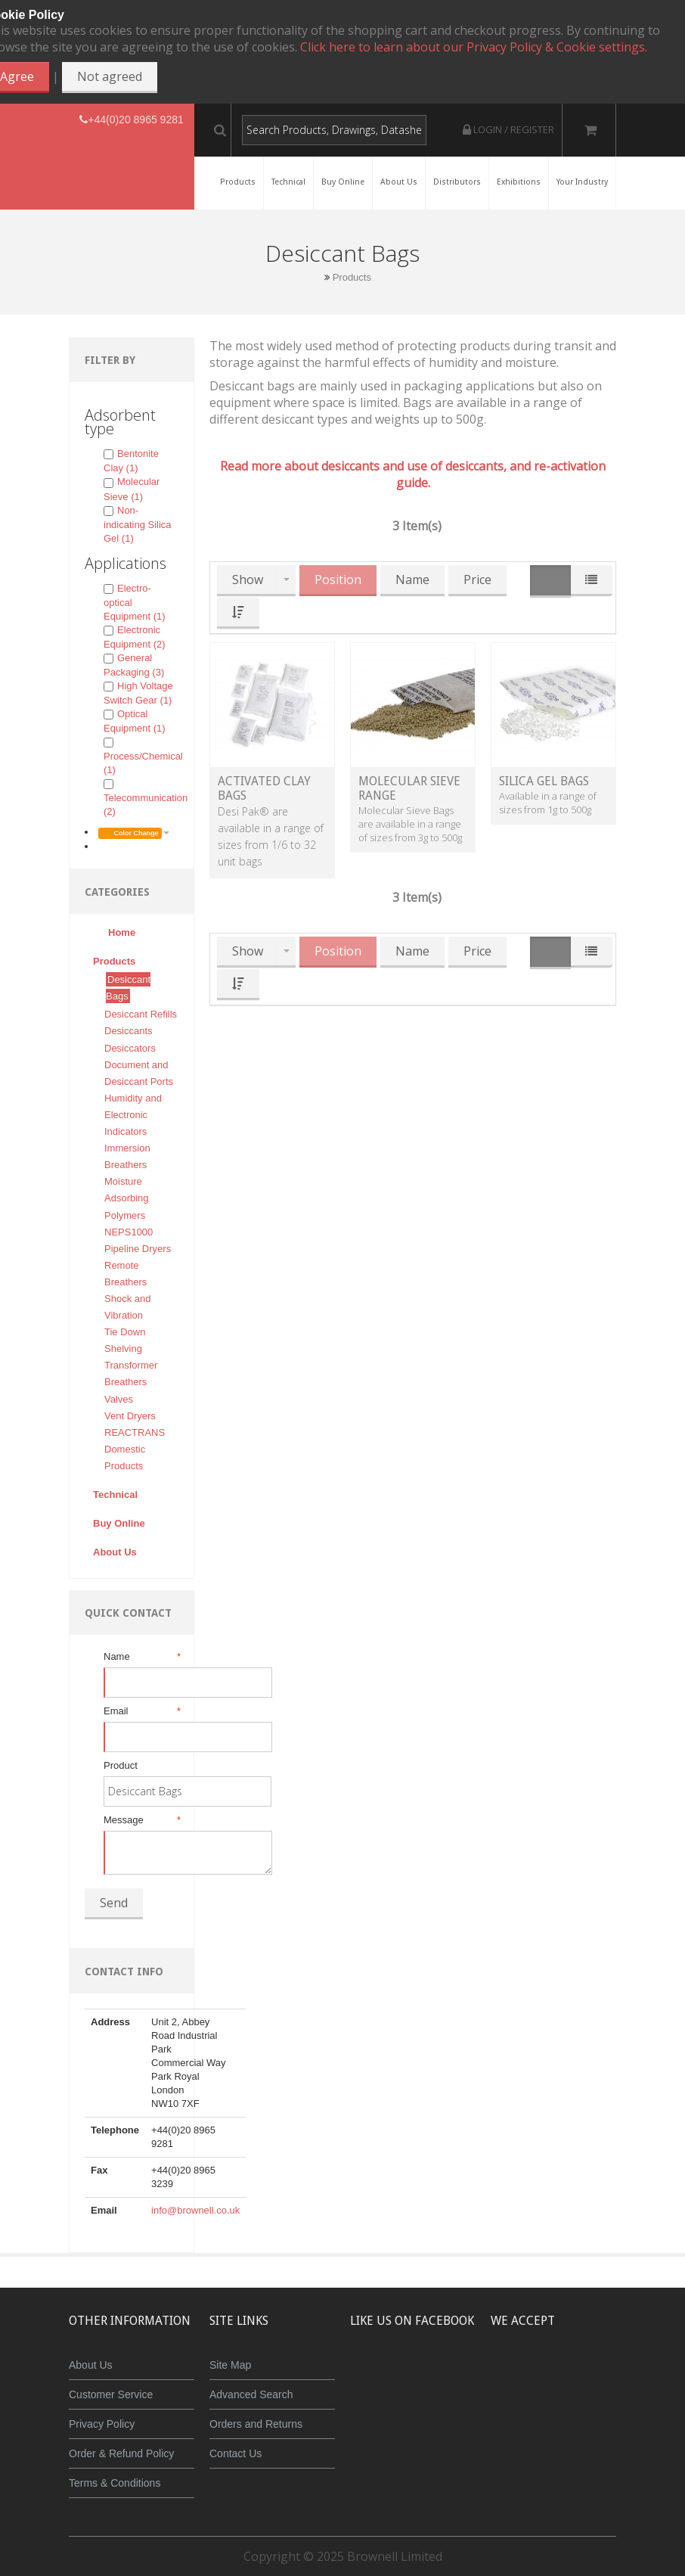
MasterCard (514, 2376)
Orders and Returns (255, 2424)
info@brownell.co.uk (195, 2210)
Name (141, 1657)
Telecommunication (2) (146, 798)
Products (352, 277)
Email (141, 1711)
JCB (559, 2376)
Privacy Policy (102, 2424)
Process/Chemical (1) (143, 756)
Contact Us (235, 2453)
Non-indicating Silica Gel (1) (138, 524)
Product (121, 1765)
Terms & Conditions (114, 2483)
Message (141, 1820)
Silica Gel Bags (544, 781)
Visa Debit (653, 2376)
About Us (91, 2365)
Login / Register (508, 129)
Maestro (604, 2376)
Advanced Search (251, 2394)
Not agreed (109, 76)
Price (477, 579)
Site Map (230, 2365)
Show (247, 579)
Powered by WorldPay (584, 2415)
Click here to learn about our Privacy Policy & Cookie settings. (473, 47)
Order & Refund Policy (121, 2453)
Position (338, 579)
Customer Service (111, 2394)
